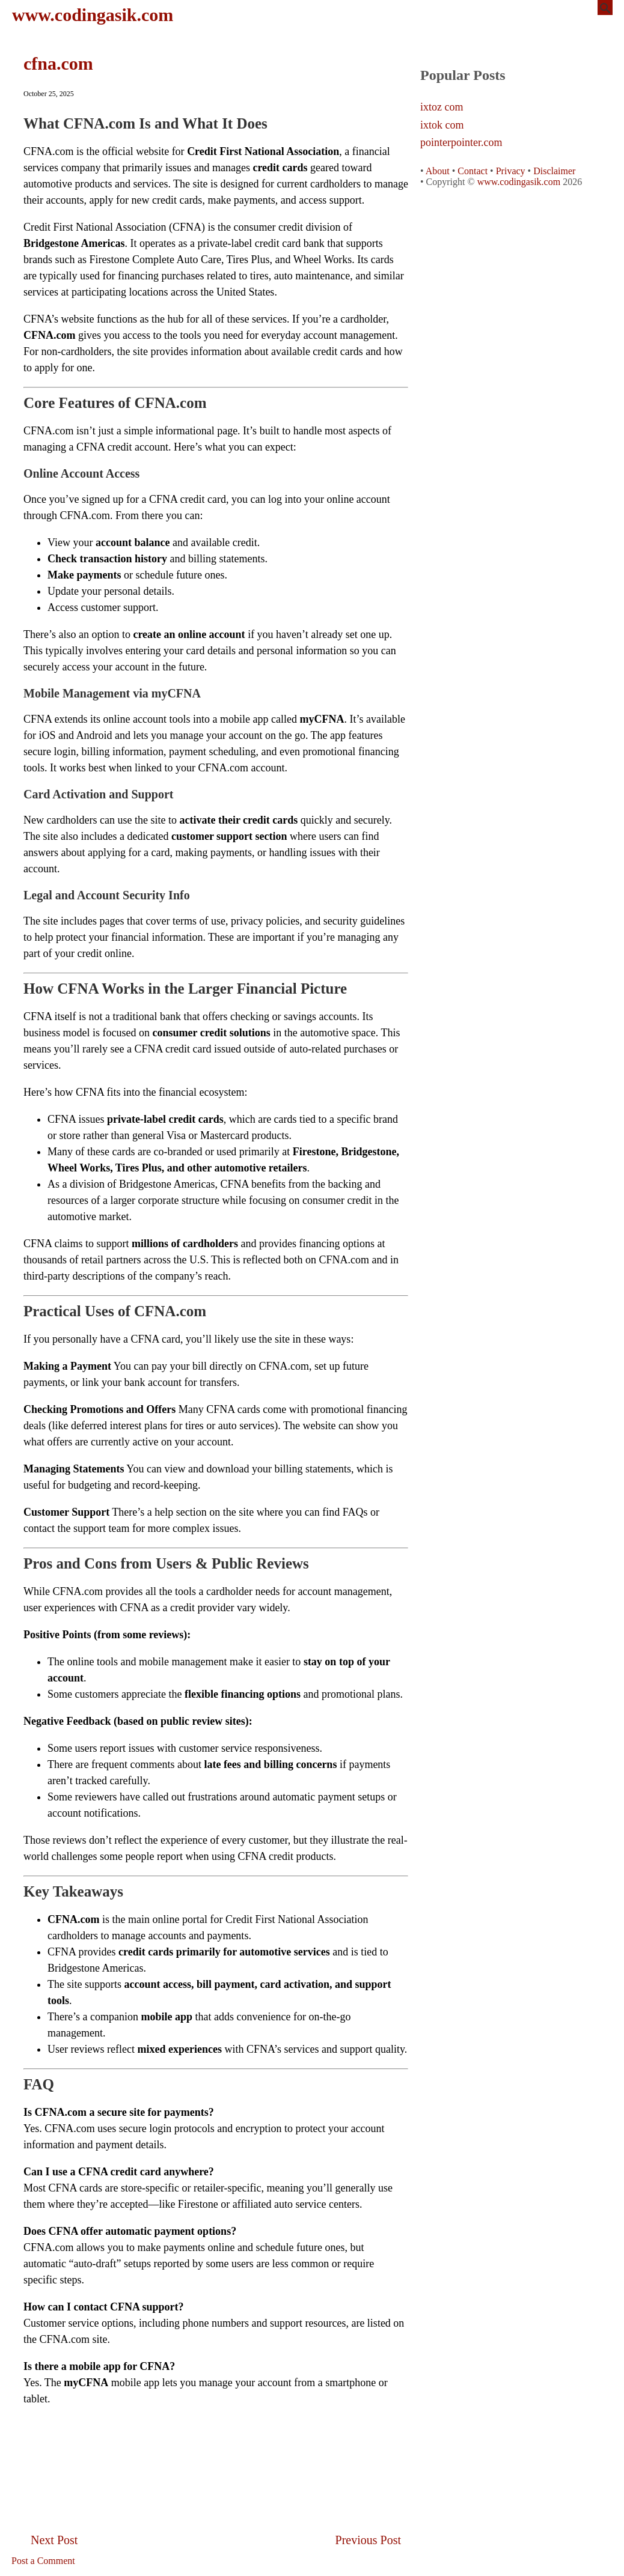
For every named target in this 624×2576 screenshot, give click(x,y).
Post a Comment (43, 2561)
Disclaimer (554, 171)
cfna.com (58, 63)
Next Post (54, 2540)
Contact (472, 171)
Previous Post (368, 2540)
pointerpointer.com (461, 142)
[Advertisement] (216, 2444)
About (438, 171)
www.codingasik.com (92, 15)
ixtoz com (441, 107)
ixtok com (442, 125)
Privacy (510, 171)
